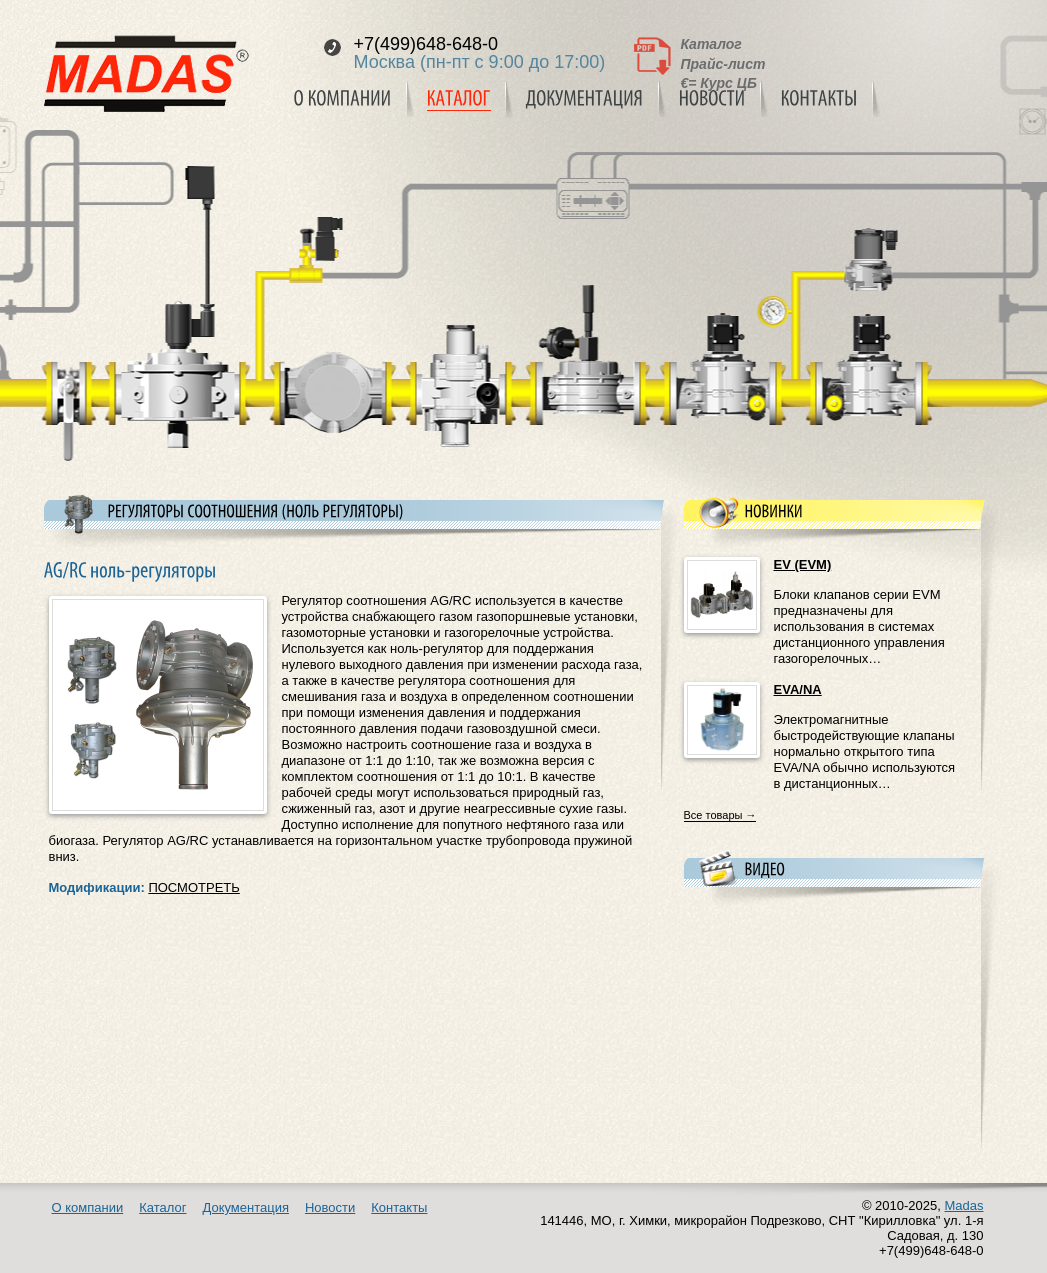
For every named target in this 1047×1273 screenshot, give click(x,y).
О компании (88, 1207)
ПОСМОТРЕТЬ (193, 887)
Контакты (399, 1207)
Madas (963, 1205)
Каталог (711, 44)
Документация (245, 1207)
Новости (330, 1207)
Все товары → (720, 815)
